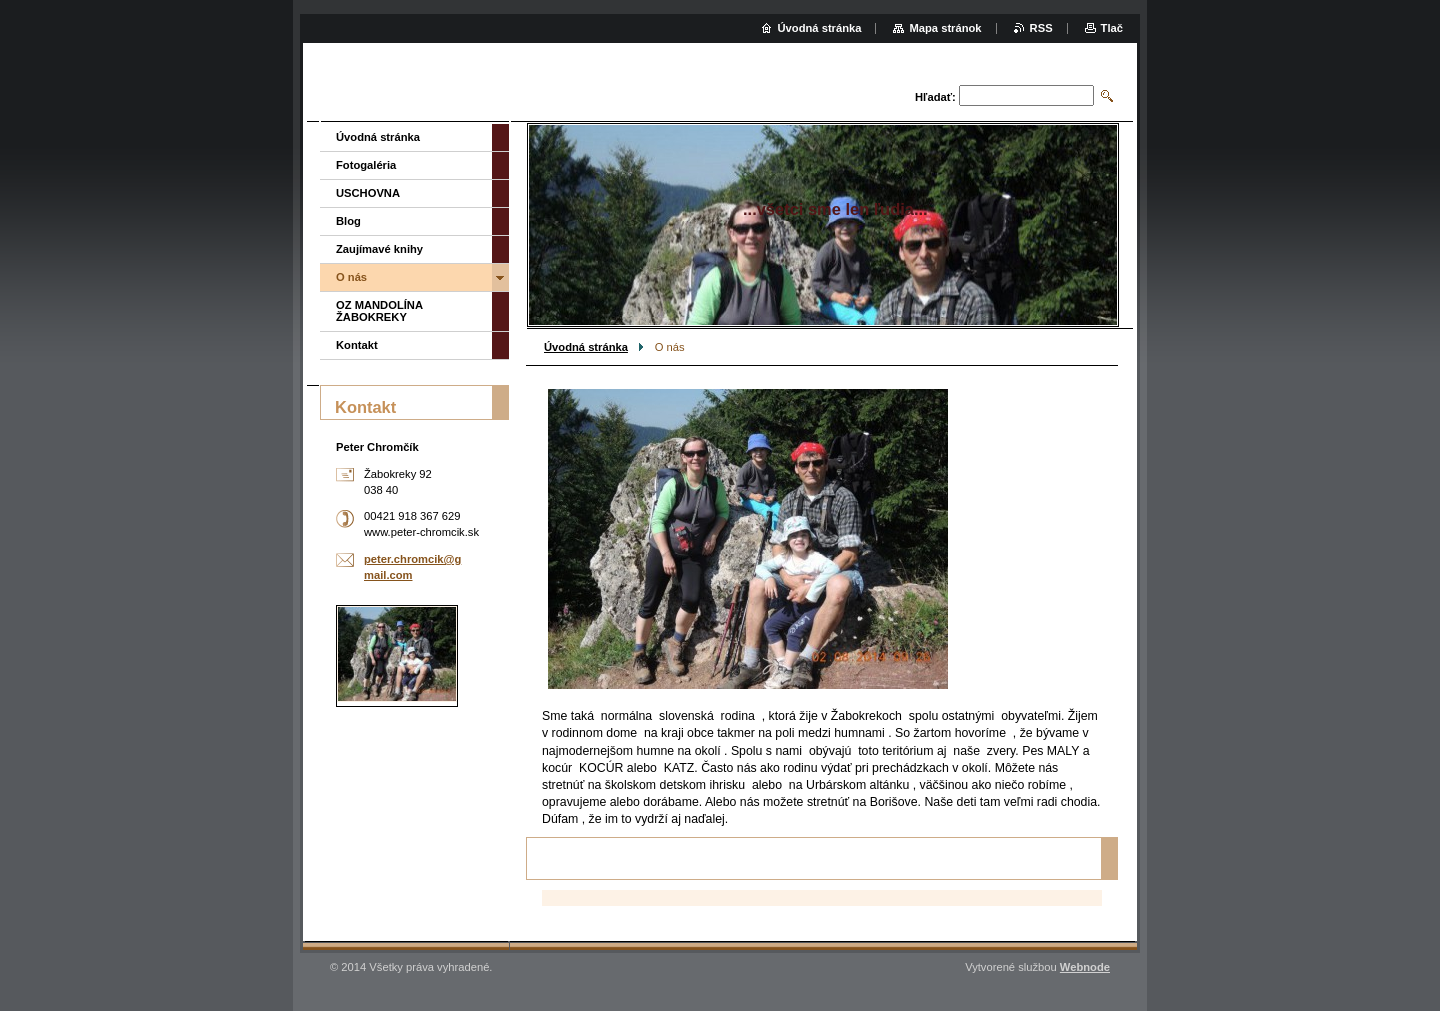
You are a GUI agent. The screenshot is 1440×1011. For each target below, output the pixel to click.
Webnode (1085, 967)
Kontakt (357, 345)
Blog (348, 221)
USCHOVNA (368, 193)
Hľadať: (935, 97)
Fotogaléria (366, 165)
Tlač (1112, 28)
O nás (351, 277)
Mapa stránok (945, 28)
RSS (1041, 28)
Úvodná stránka (586, 347)
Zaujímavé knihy (379, 249)
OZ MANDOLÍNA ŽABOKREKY (379, 311)
